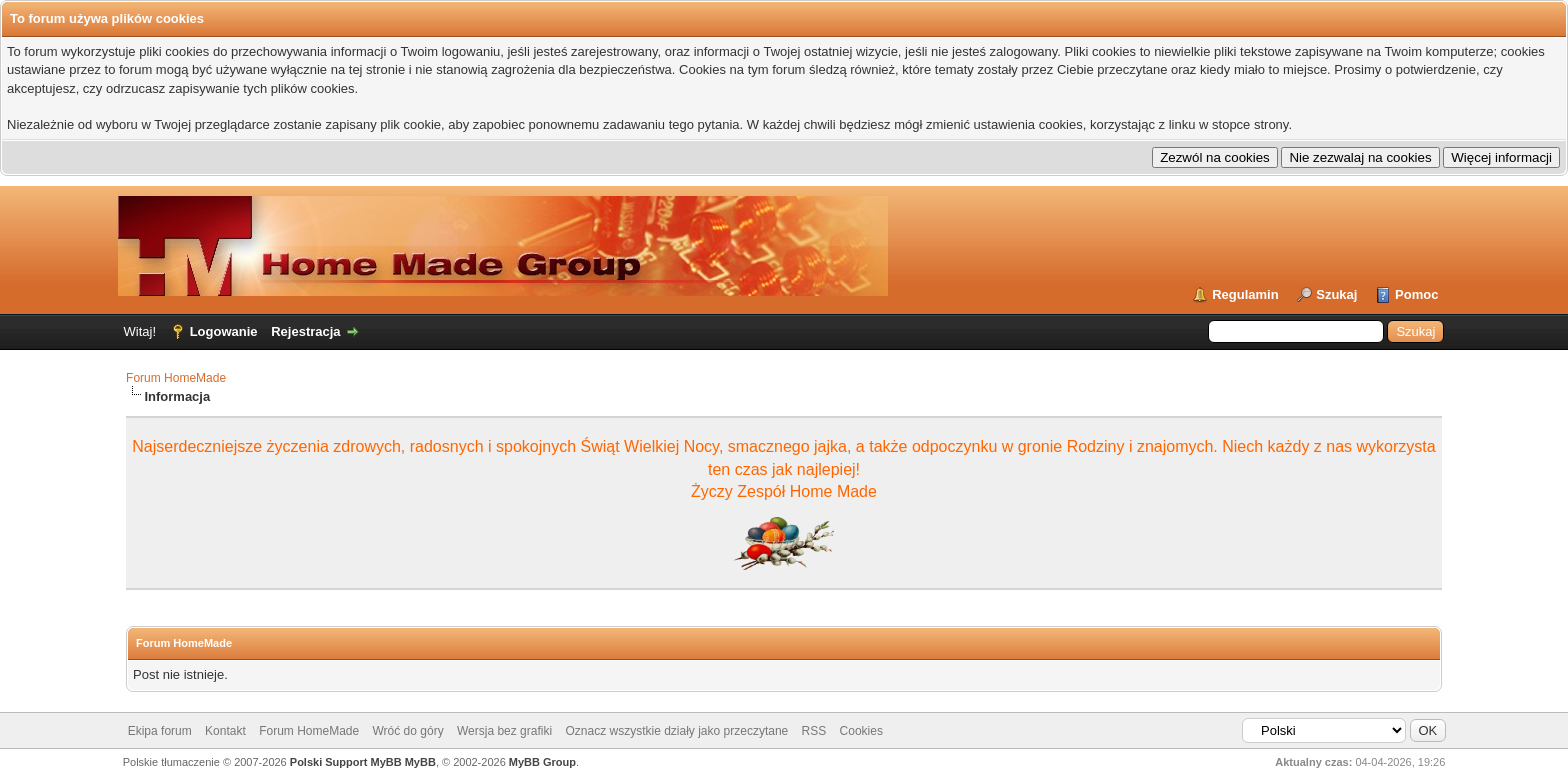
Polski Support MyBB (346, 762)
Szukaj (1336, 294)
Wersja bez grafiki (504, 731)
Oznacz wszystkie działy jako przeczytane (676, 731)
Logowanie (224, 331)
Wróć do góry (408, 731)
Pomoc (1416, 294)
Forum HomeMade (176, 378)
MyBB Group (542, 762)
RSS (814, 731)
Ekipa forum (160, 731)
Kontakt (225, 731)
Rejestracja (305, 331)
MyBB (420, 762)
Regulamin (1245, 294)
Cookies (861, 731)
